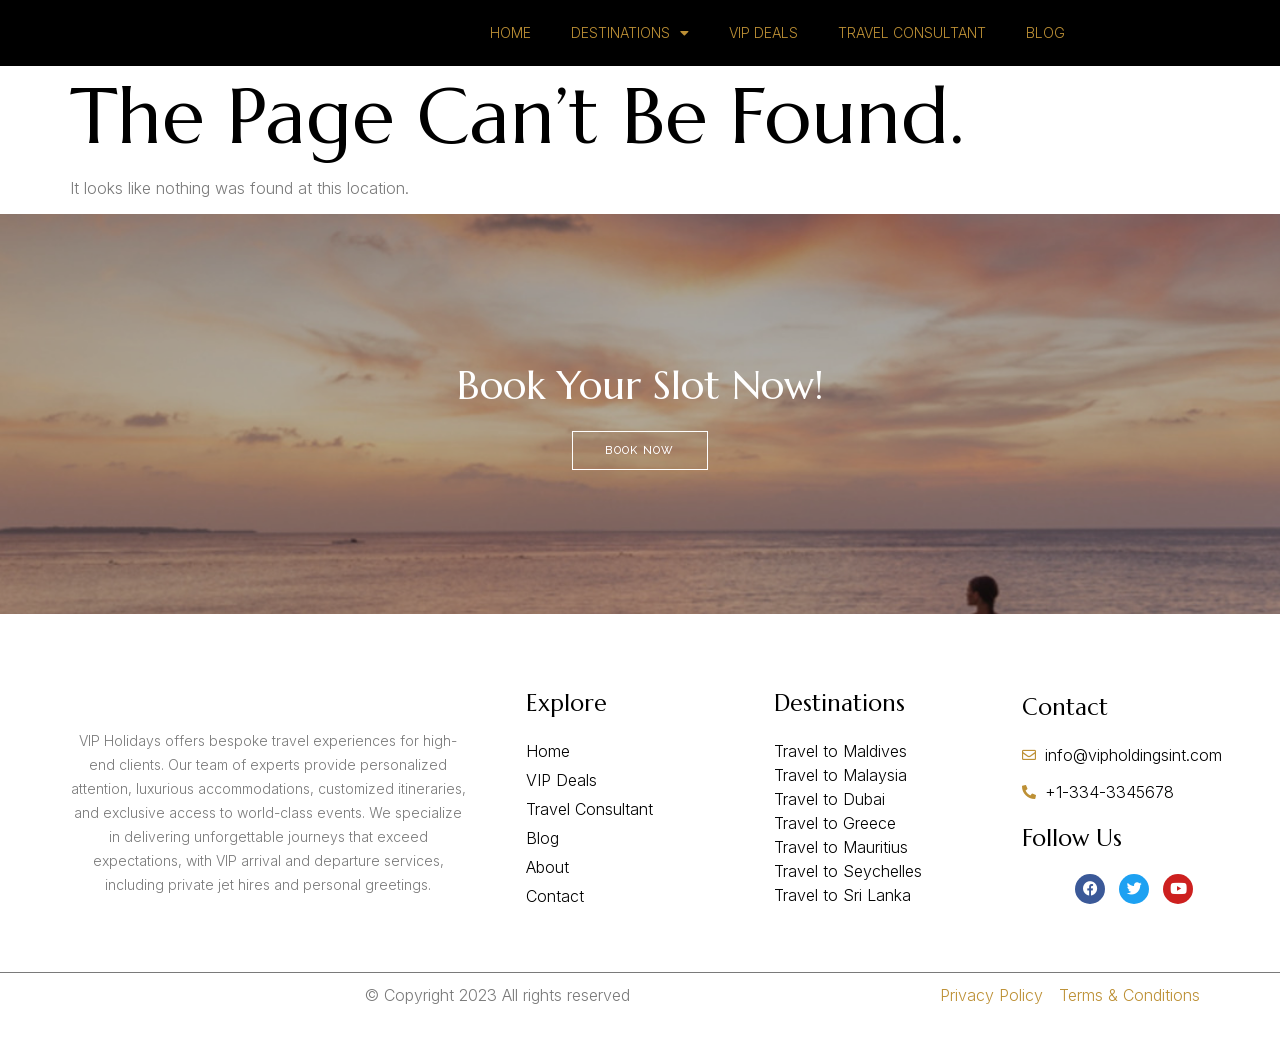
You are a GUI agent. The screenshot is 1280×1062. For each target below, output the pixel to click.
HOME (510, 47)
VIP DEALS (763, 47)
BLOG (1045, 47)
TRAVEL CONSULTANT (912, 47)
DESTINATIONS (630, 48)
